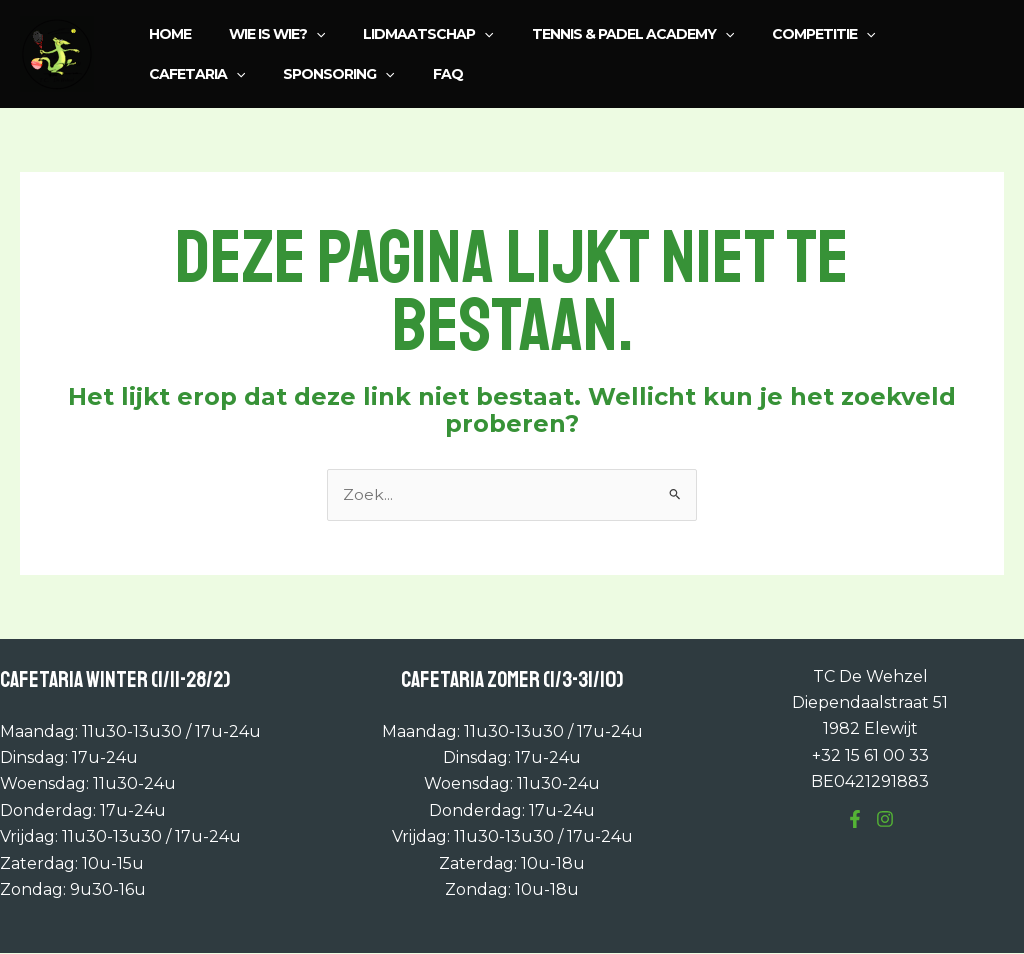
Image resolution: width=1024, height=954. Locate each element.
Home (165, 34)
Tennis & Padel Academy (598, 34)
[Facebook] (855, 820)
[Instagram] (885, 820)
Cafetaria (907, 34)
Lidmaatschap (403, 34)
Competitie (778, 34)
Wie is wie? (262, 34)
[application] (301, 34)
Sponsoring (199, 74)
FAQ (298, 74)
